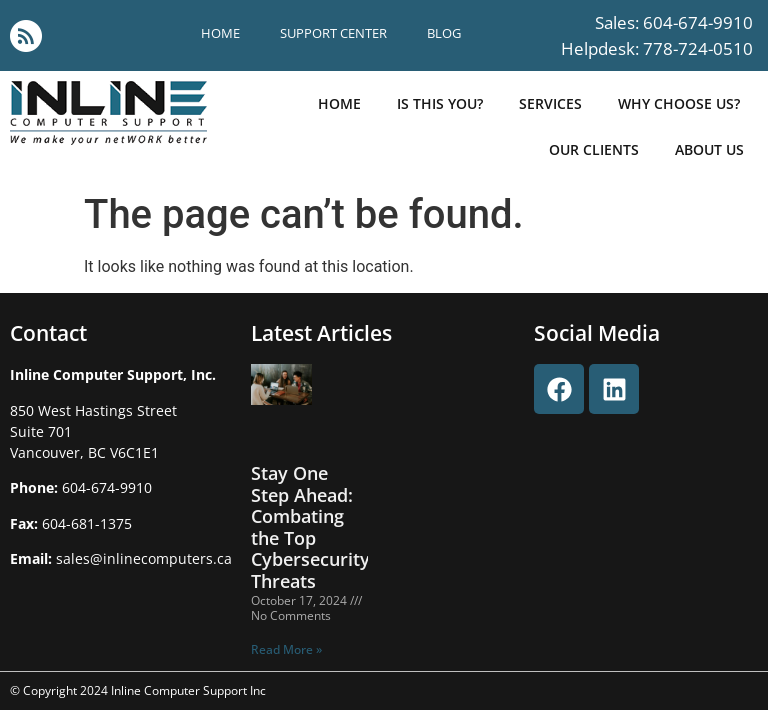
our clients (594, 149)
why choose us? (679, 103)
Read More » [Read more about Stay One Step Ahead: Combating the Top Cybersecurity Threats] (286, 649)
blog (444, 33)
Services (550, 103)
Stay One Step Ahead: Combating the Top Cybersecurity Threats (310, 527)
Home (220, 33)
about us (709, 149)
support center (333, 33)
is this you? (440, 103)
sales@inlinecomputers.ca (144, 558)
